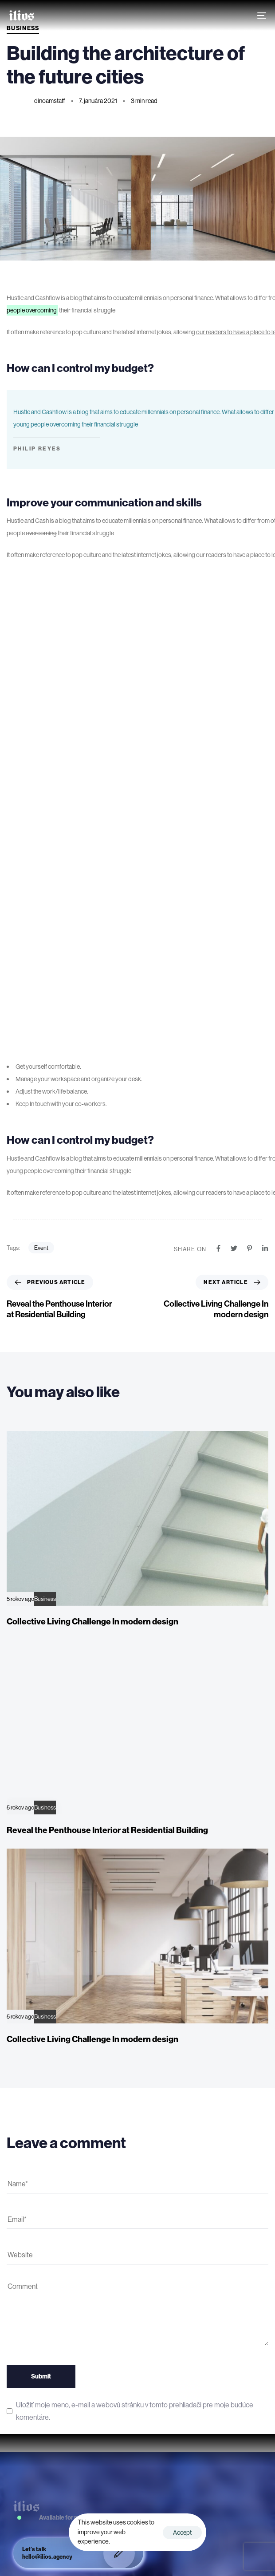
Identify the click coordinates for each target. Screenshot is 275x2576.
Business (45, 1599)
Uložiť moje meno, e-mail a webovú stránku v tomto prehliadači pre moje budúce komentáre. (134, 2410)
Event (41, 1247)
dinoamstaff (49, 101)
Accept (182, 2532)
